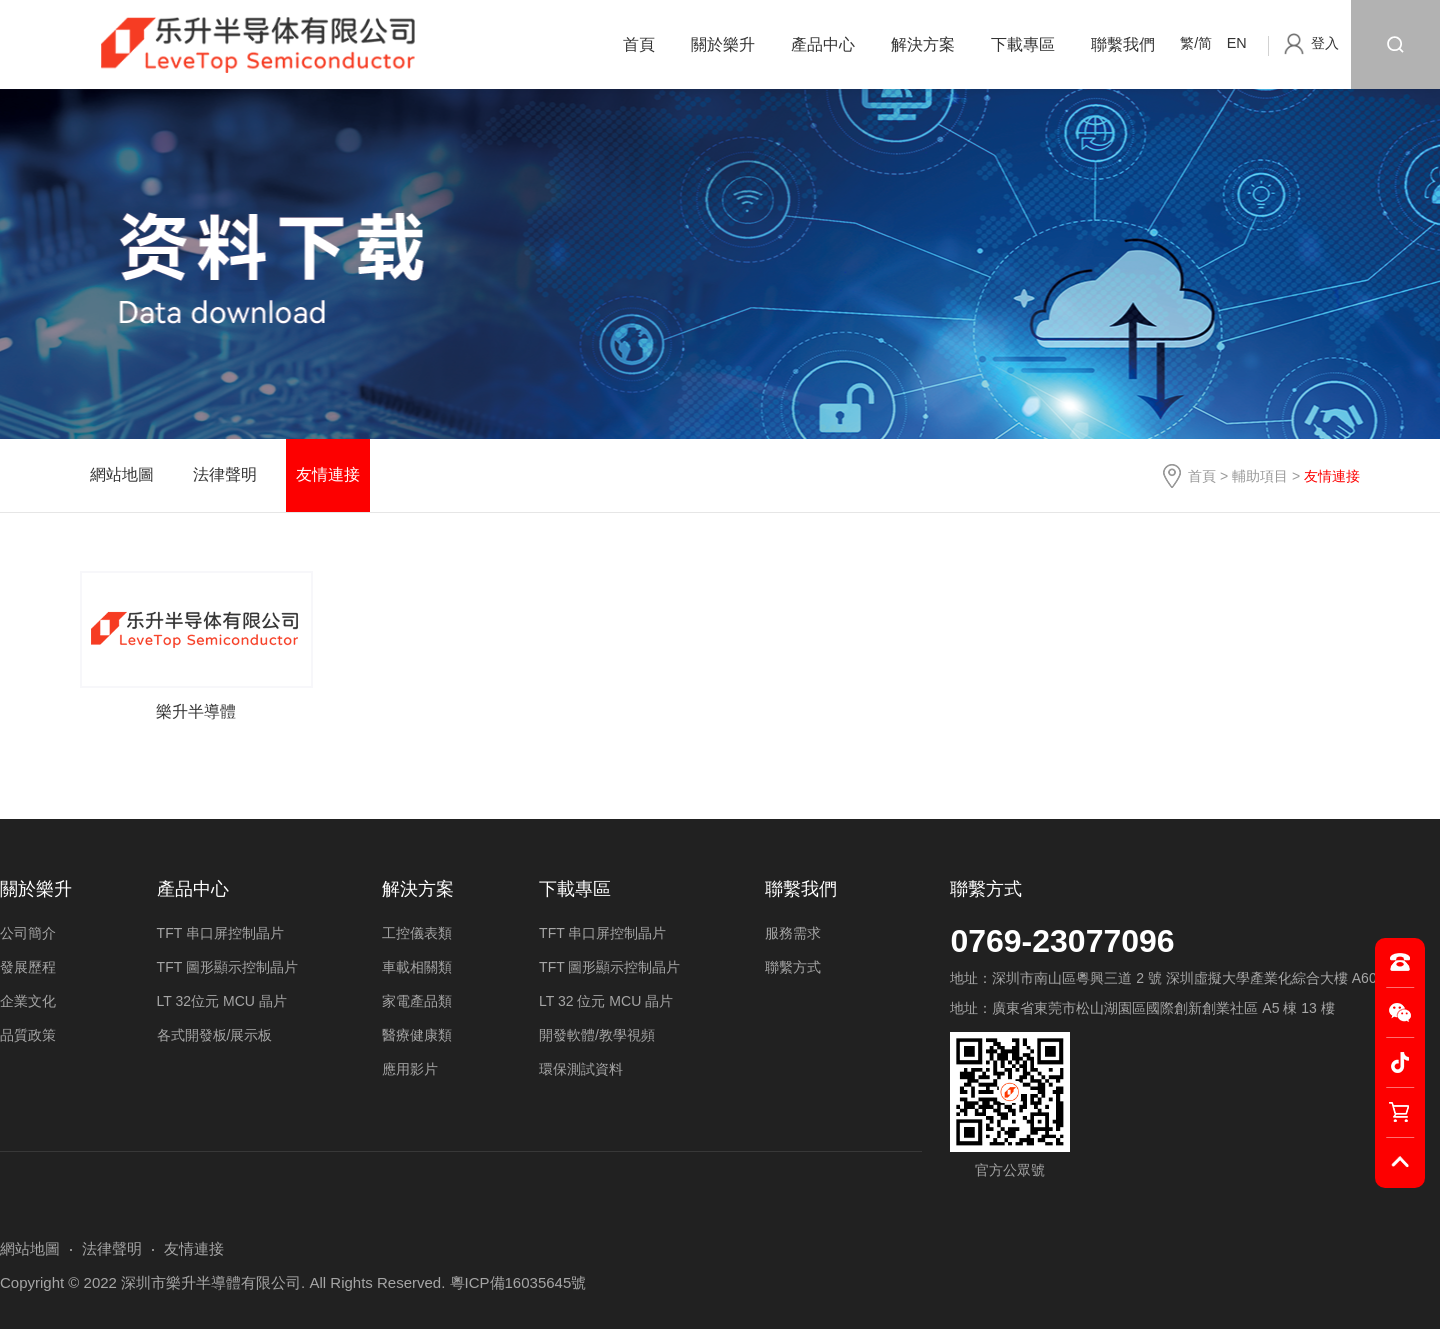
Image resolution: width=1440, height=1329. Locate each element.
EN (1237, 43)
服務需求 (793, 933)
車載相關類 (417, 967)
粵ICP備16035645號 (518, 1282)
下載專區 (1023, 44)
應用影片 (410, 1069)
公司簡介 (28, 933)
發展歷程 (28, 967)
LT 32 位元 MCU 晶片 (606, 1001)
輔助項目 (1260, 476)
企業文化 (28, 1001)
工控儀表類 (417, 933)
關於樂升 (723, 44)
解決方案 (923, 44)
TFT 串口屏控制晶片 (220, 933)
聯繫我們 (1123, 44)
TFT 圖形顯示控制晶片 (227, 967)
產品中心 (823, 44)
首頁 (639, 44)
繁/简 (1196, 43)
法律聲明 (225, 474)
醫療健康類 (417, 1035)
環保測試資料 (581, 1069)
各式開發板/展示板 (215, 1035)
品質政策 (28, 1035)
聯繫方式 (986, 889)
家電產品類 (417, 1001)
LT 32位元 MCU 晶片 (222, 1001)
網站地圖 (122, 474)
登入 (1325, 43)
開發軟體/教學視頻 (597, 1035)
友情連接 (328, 474)
